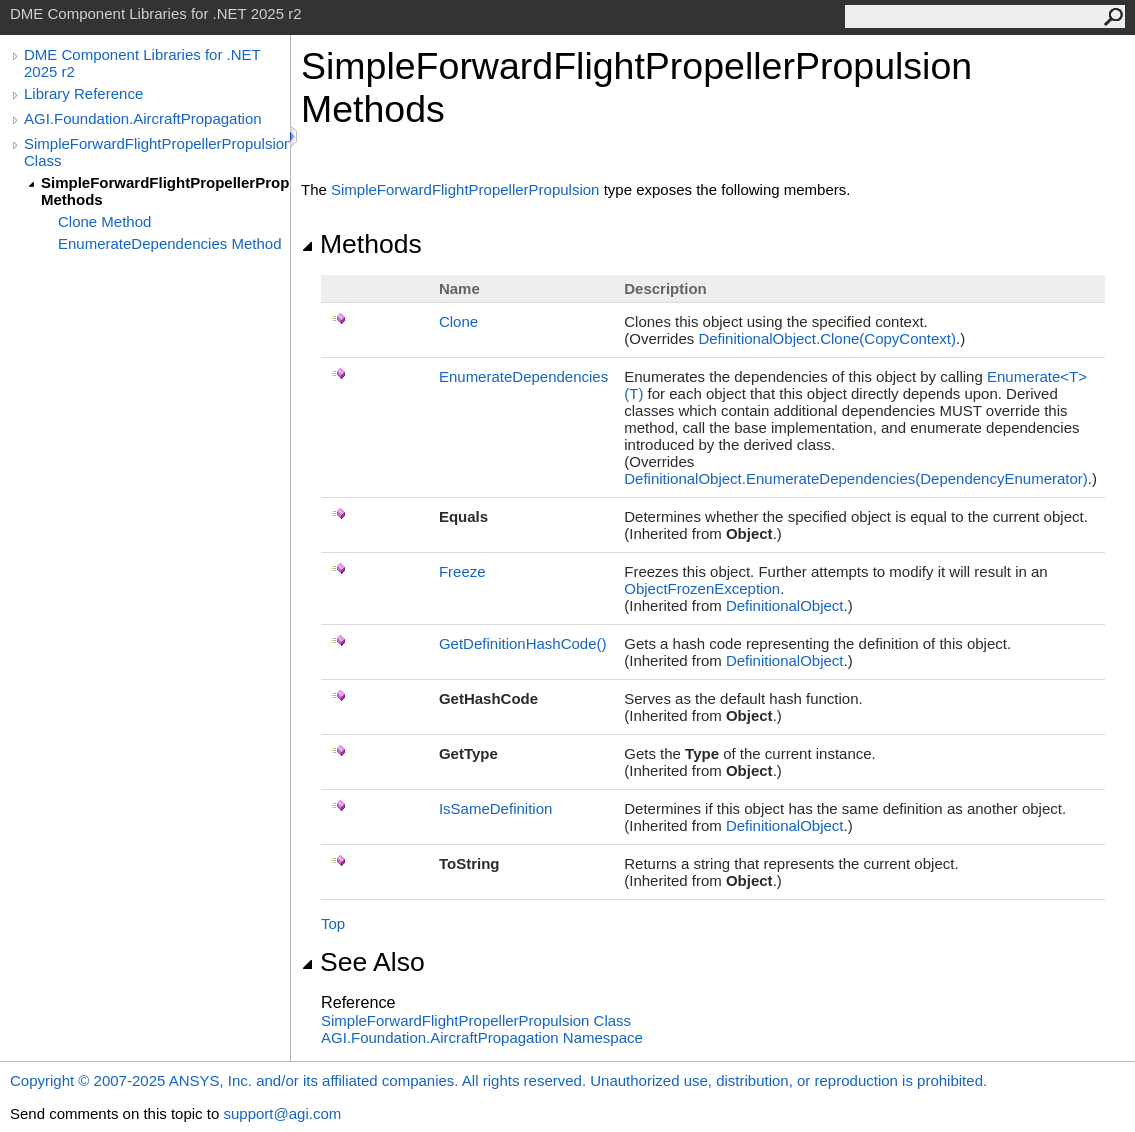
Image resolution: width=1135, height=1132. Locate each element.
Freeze (462, 571)
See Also (363, 962)
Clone (458, 321)
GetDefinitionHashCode (523, 643)
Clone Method (104, 221)
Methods (361, 244)
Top (333, 923)
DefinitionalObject (785, 605)
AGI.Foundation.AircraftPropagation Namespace (482, 1037)
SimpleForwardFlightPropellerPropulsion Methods (165, 191)
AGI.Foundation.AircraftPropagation (143, 118)
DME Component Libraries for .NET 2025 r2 (142, 63)
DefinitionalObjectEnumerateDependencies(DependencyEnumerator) (856, 478)
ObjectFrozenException (702, 588)
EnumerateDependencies (523, 376)
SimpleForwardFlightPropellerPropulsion (465, 189)
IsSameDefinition (495, 808)
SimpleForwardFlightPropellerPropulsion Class (157, 152)
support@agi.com (282, 1113)
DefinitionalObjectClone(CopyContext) (827, 338)
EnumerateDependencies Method (169, 243)
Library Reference (83, 93)
